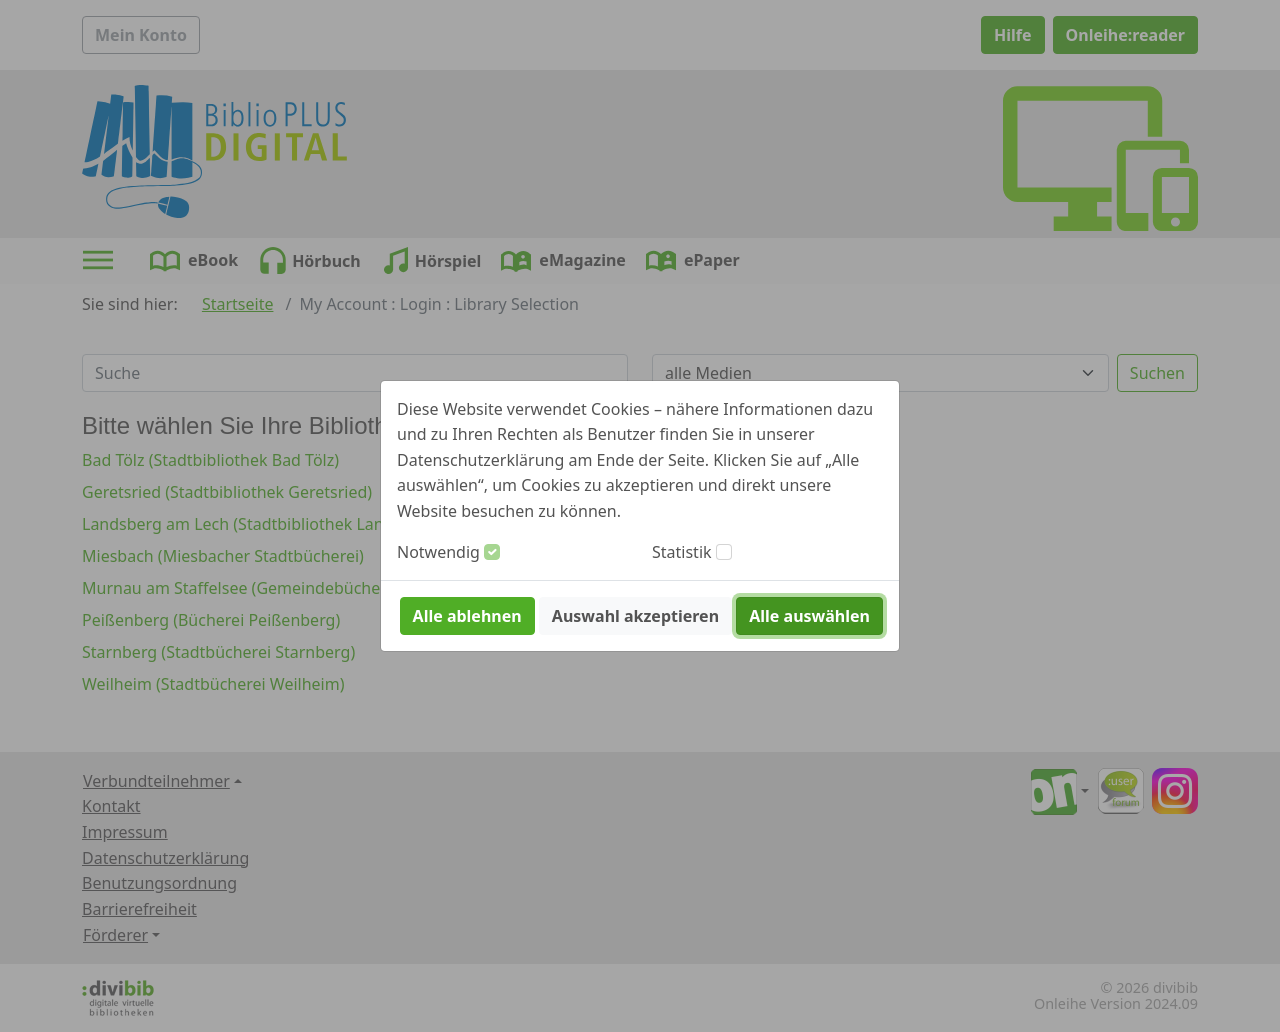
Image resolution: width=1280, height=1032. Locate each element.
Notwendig (438, 552)
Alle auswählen (809, 616)
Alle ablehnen (467, 616)
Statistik (682, 552)
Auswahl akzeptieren (635, 616)
